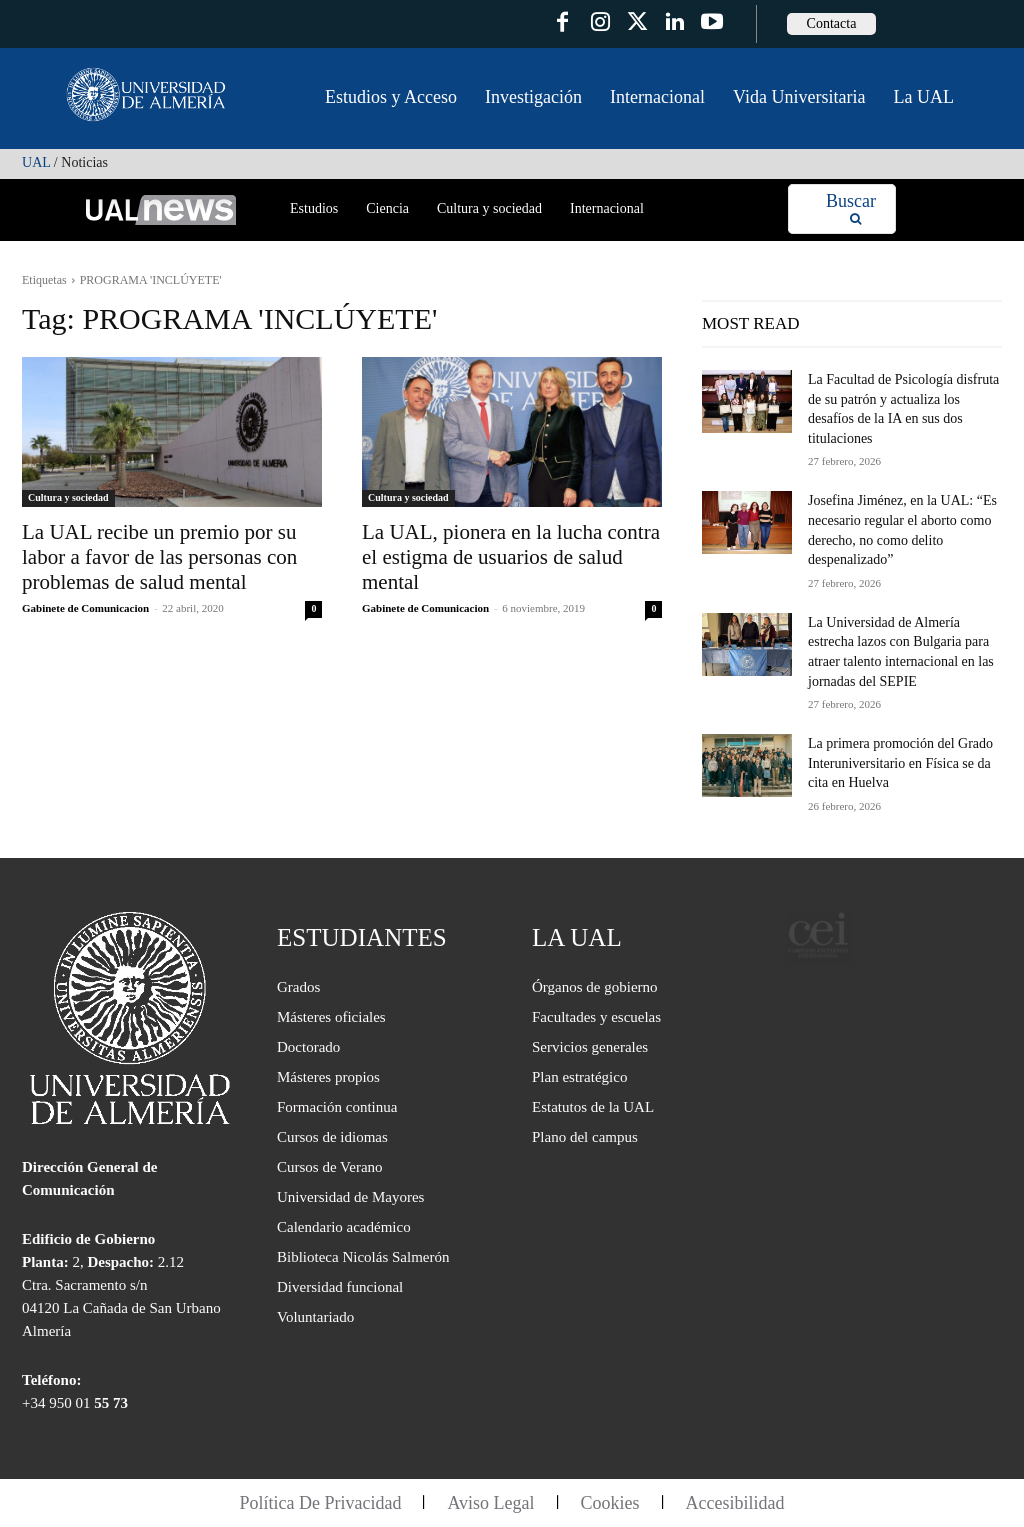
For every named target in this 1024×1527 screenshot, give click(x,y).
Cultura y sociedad (68, 497)
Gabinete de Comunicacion (85, 608)
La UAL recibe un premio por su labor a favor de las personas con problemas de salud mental (159, 557)
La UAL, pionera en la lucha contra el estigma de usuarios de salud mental (511, 557)
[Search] (851, 209)
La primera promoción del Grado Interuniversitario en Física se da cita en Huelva (900, 763)
